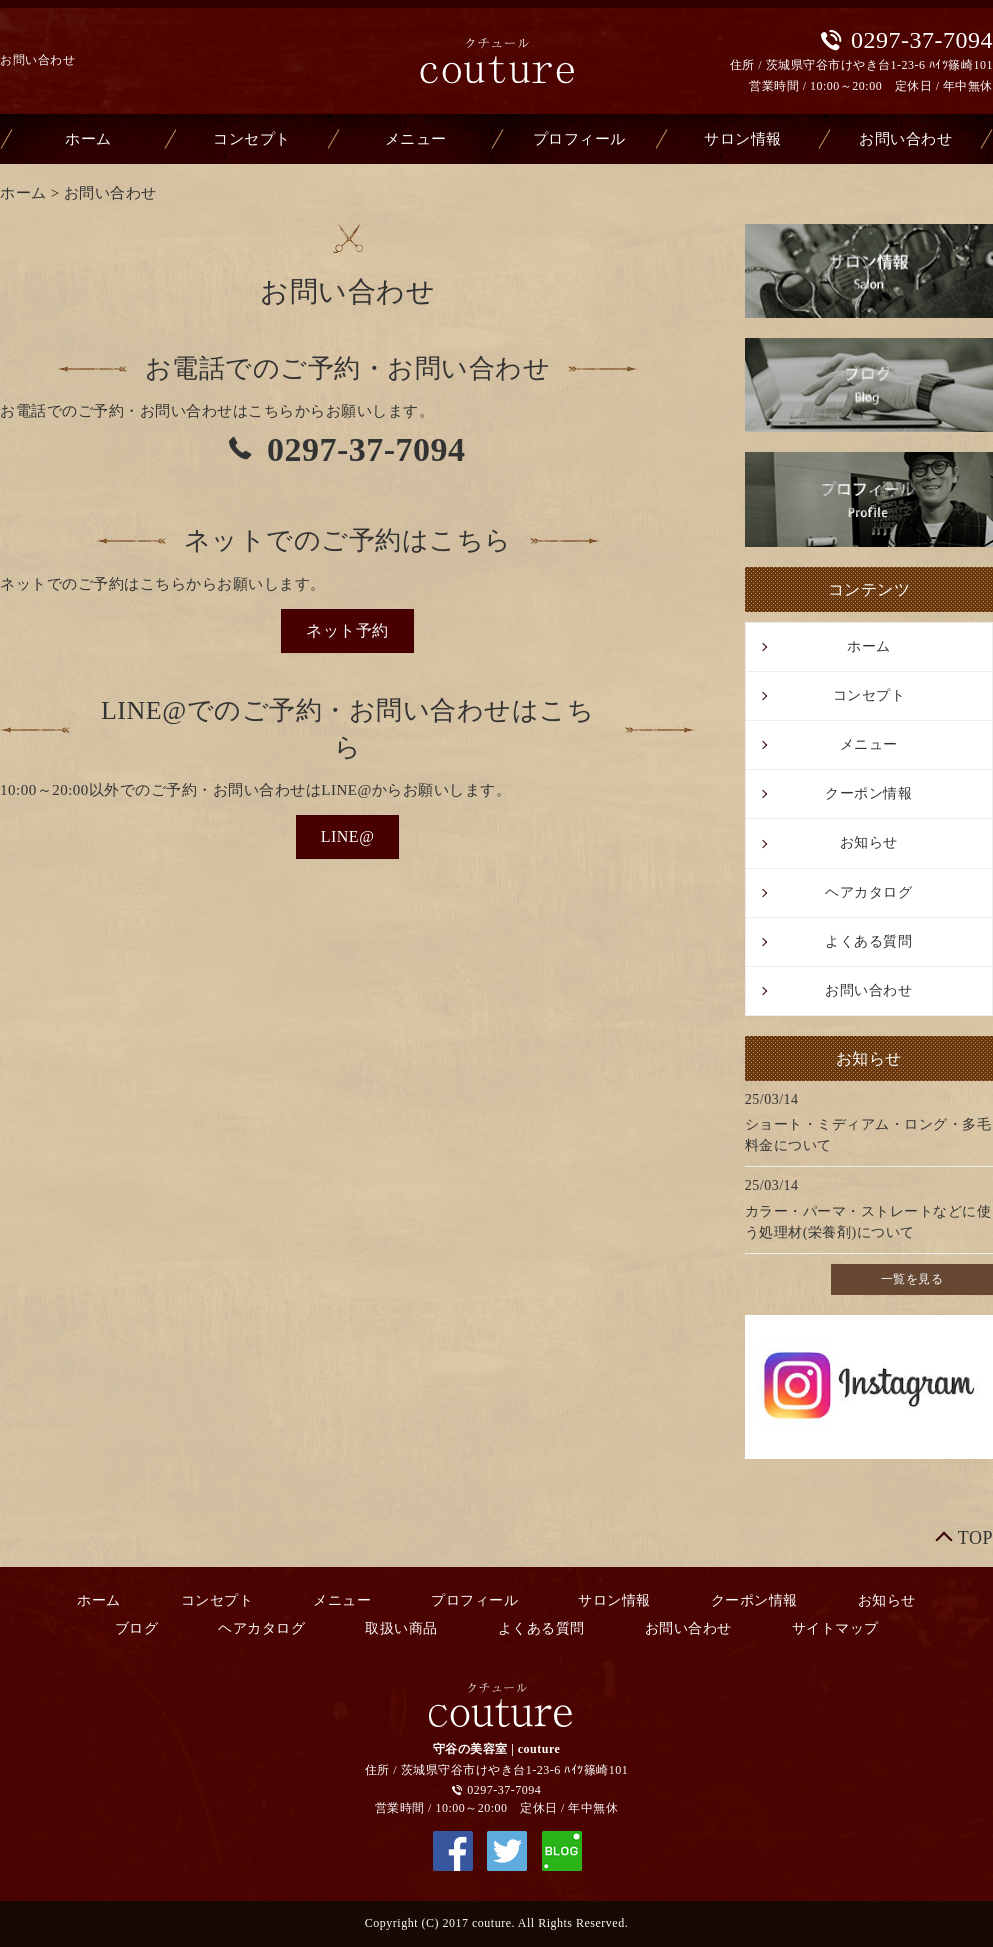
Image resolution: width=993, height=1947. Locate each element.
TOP (975, 1538)
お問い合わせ (905, 139)
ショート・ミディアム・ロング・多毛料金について (868, 1135)
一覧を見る (912, 1279)
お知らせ (869, 842)
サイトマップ (835, 1628)
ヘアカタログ (868, 892)
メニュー (416, 139)
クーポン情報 (868, 793)
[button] (347, 631)
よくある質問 (868, 941)
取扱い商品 (401, 1628)
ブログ (137, 1628)
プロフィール (579, 139)
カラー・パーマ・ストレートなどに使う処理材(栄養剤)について (868, 1222)
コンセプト (252, 139)
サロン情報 (743, 139)
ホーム (88, 139)
